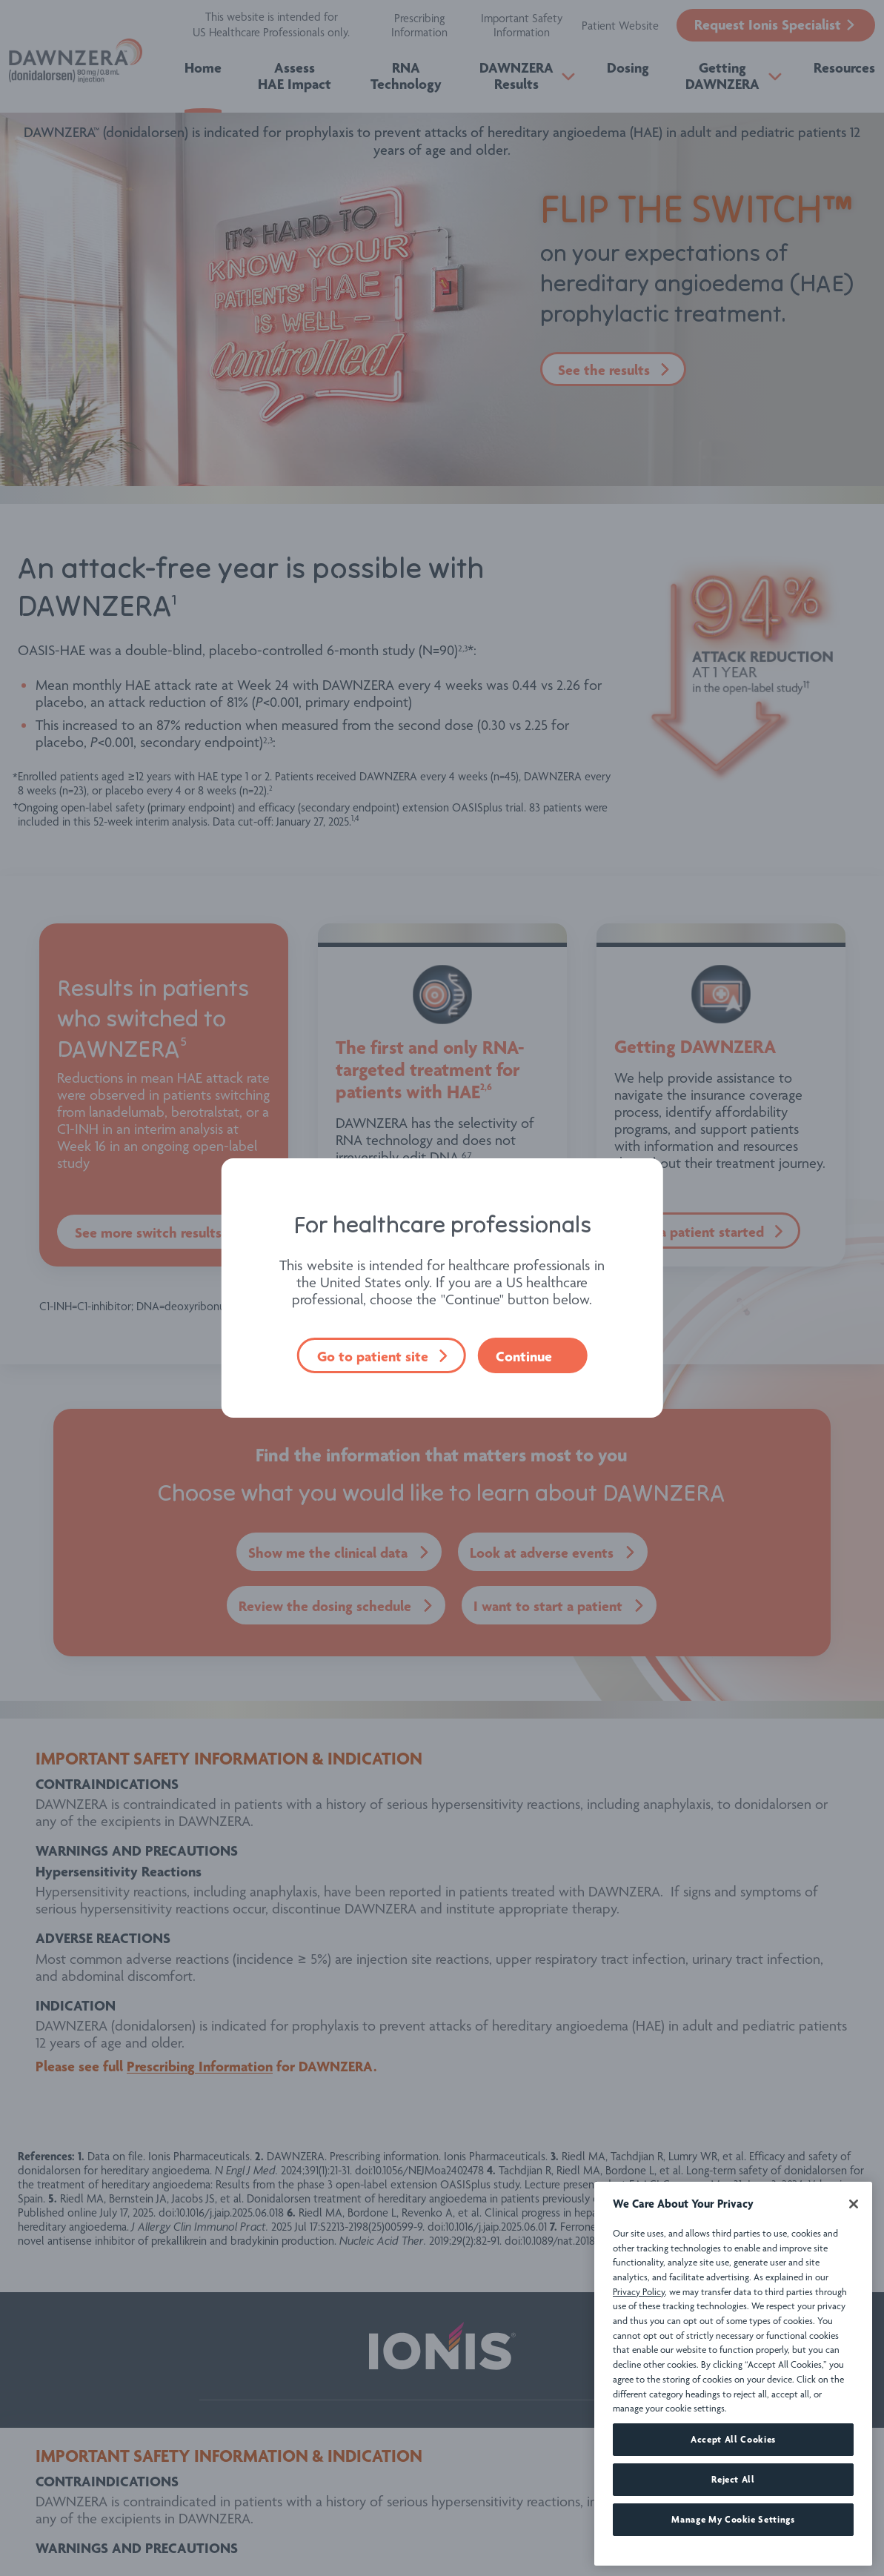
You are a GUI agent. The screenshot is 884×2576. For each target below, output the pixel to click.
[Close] (853, 2251)
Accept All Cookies (733, 2486)
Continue (524, 1356)
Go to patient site (372, 1356)
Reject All (733, 2526)
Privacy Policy (639, 2338)
